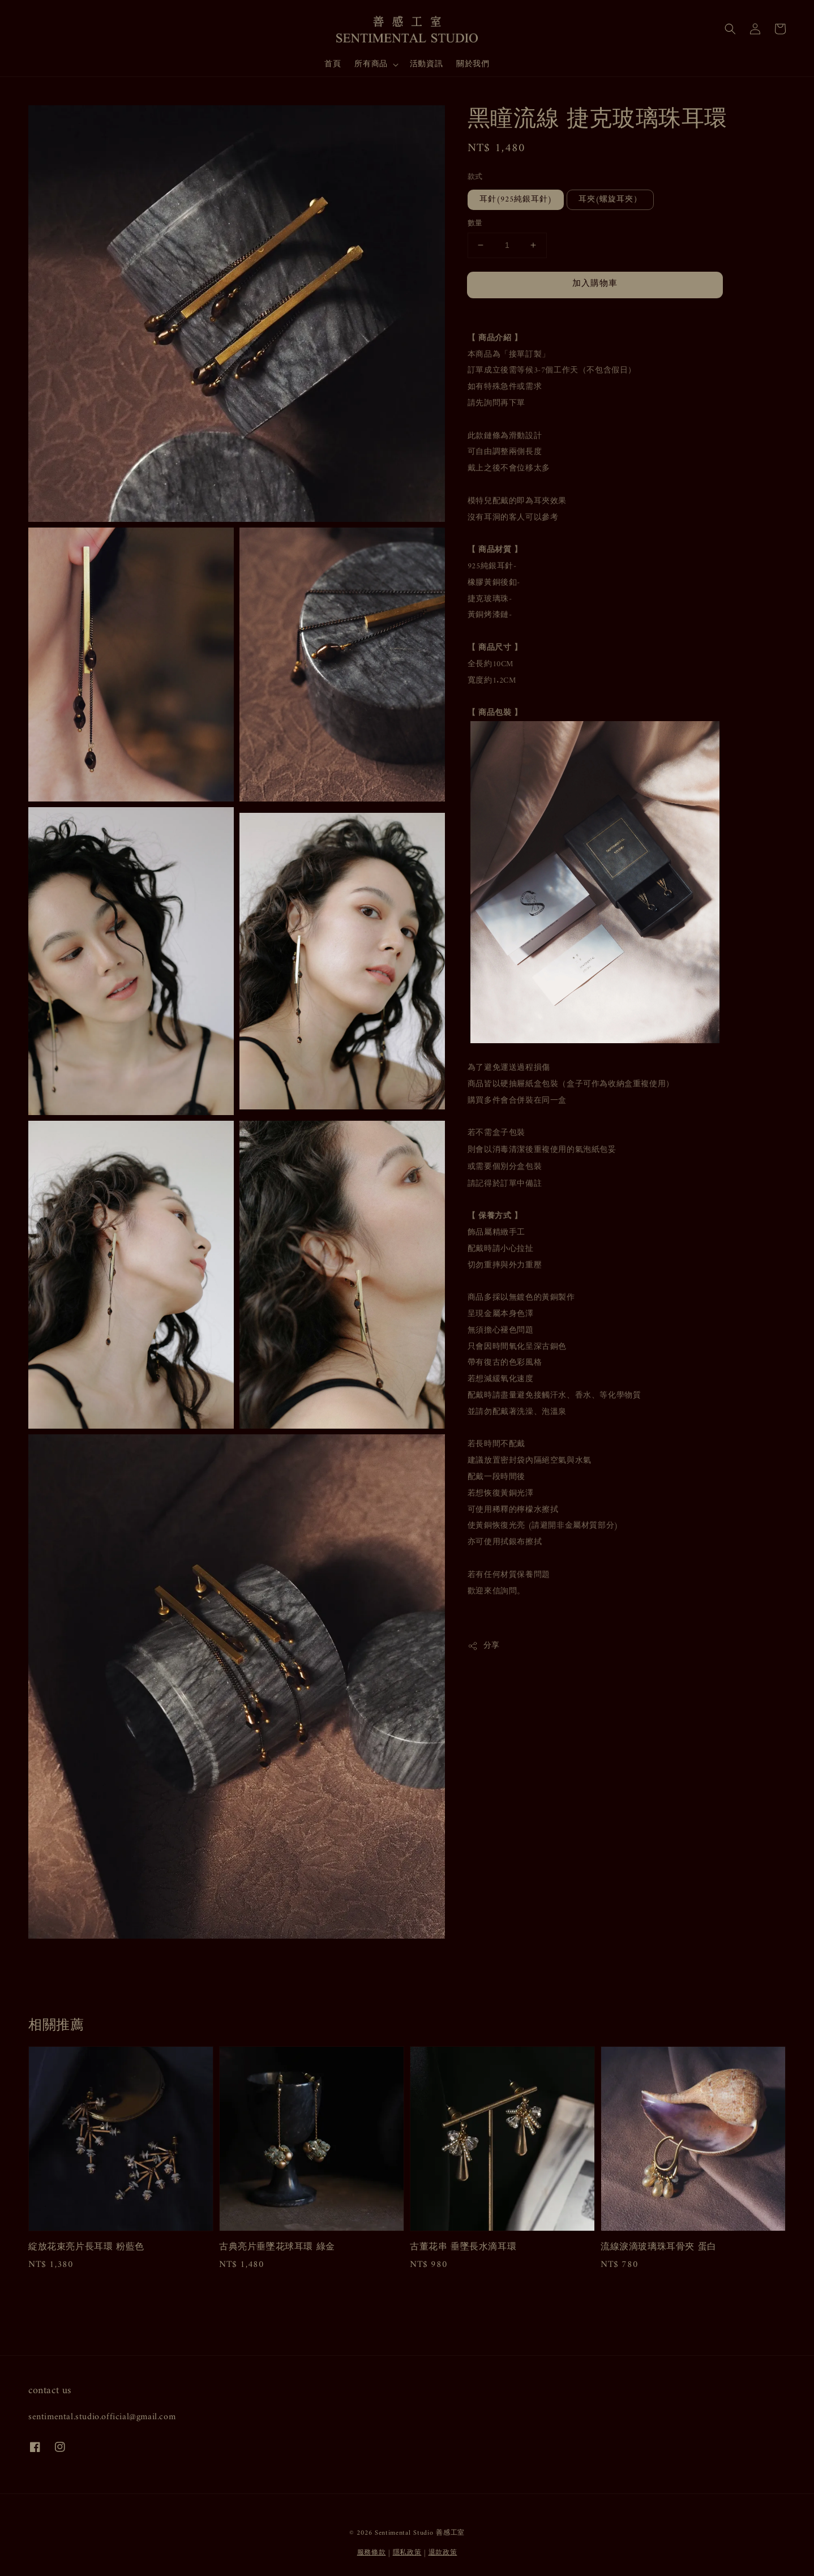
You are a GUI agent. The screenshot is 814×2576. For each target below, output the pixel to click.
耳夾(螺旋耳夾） (610, 199)
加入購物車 (595, 284)
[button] (730, 28)
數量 (475, 223)
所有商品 (370, 64)
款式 (475, 177)
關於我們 (472, 64)
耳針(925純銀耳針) (515, 199)
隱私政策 (407, 2553)
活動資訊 (426, 64)
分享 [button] (484, 1646)
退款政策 (443, 2553)
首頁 (332, 64)
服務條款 (371, 2553)
